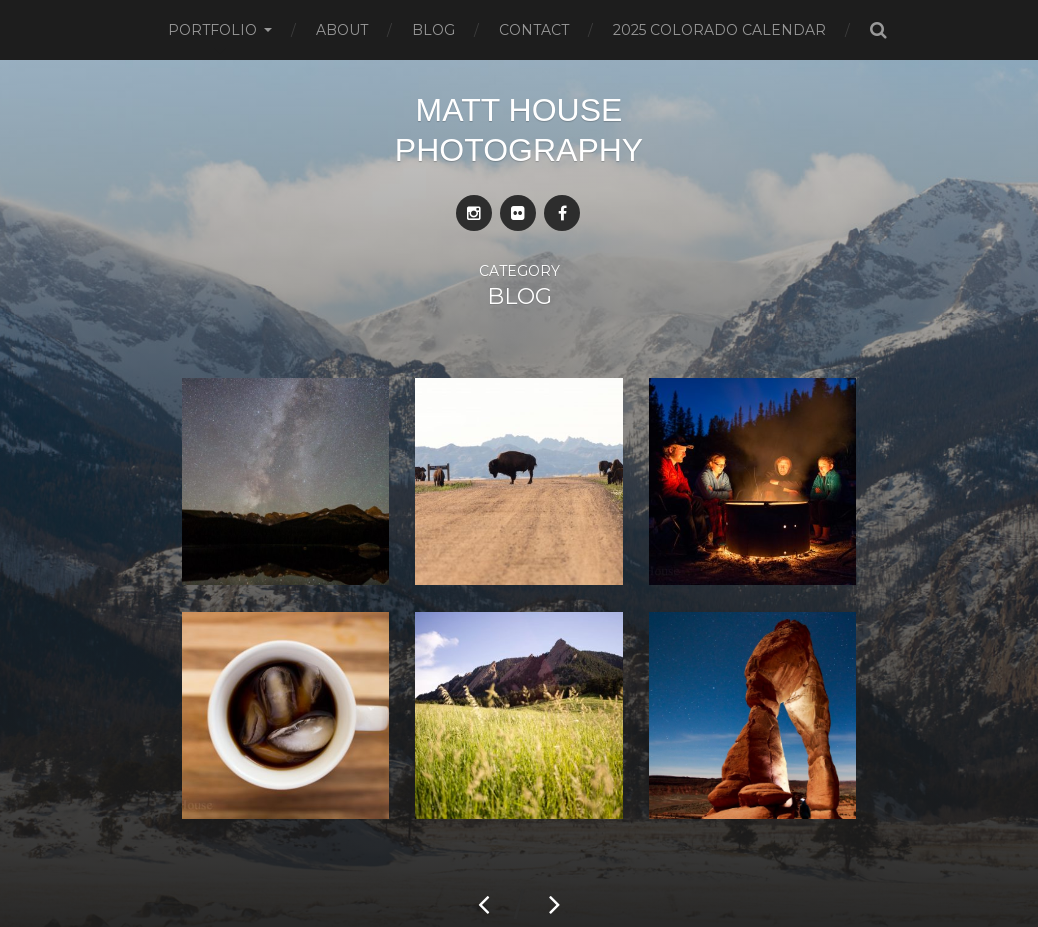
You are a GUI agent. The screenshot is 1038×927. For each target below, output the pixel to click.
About (342, 30)
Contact (534, 30)
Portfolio (212, 30)
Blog (433, 30)
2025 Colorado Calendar (719, 30)
